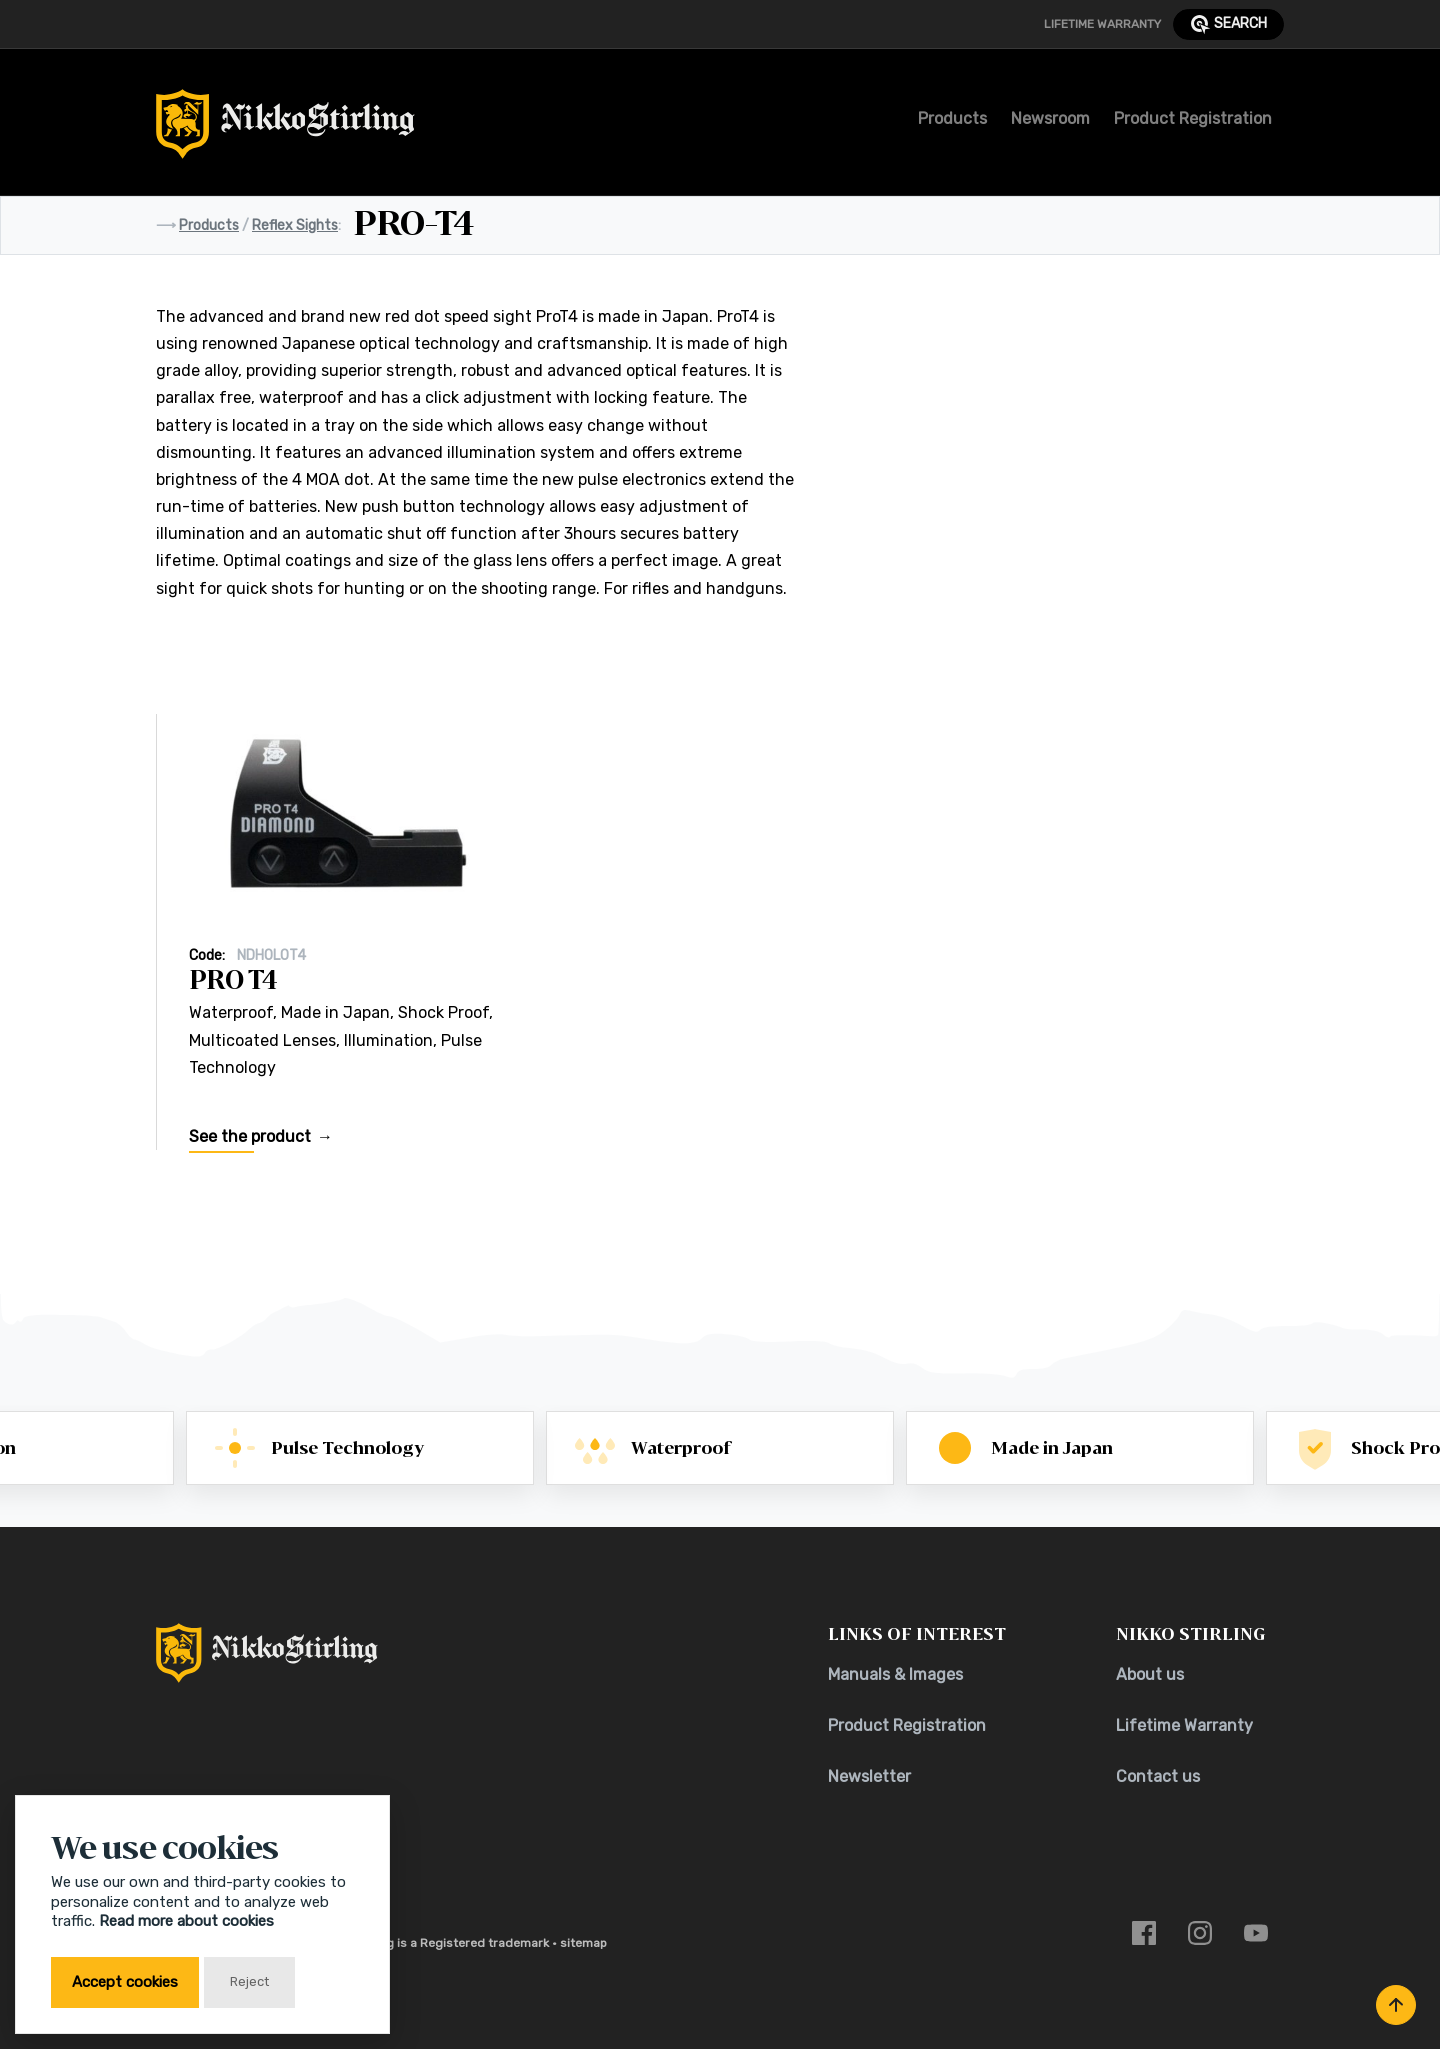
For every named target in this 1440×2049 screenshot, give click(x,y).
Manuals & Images (895, 1674)
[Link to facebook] (1144, 1931)
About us (1150, 1674)
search (1228, 24)
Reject (249, 1981)
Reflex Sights (295, 225)
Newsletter (869, 1776)
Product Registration (1193, 118)
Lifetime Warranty (1102, 24)
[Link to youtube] (1256, 1931)
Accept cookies (125, 1982)
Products (952, 118)
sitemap (583, 1943)
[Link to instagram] (1200, 1931)
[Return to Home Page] (285, 130)
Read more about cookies (186, 1921)
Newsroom (1050, 118)
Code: (207, 962)
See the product (250, 1144)
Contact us (1158, 1776)
